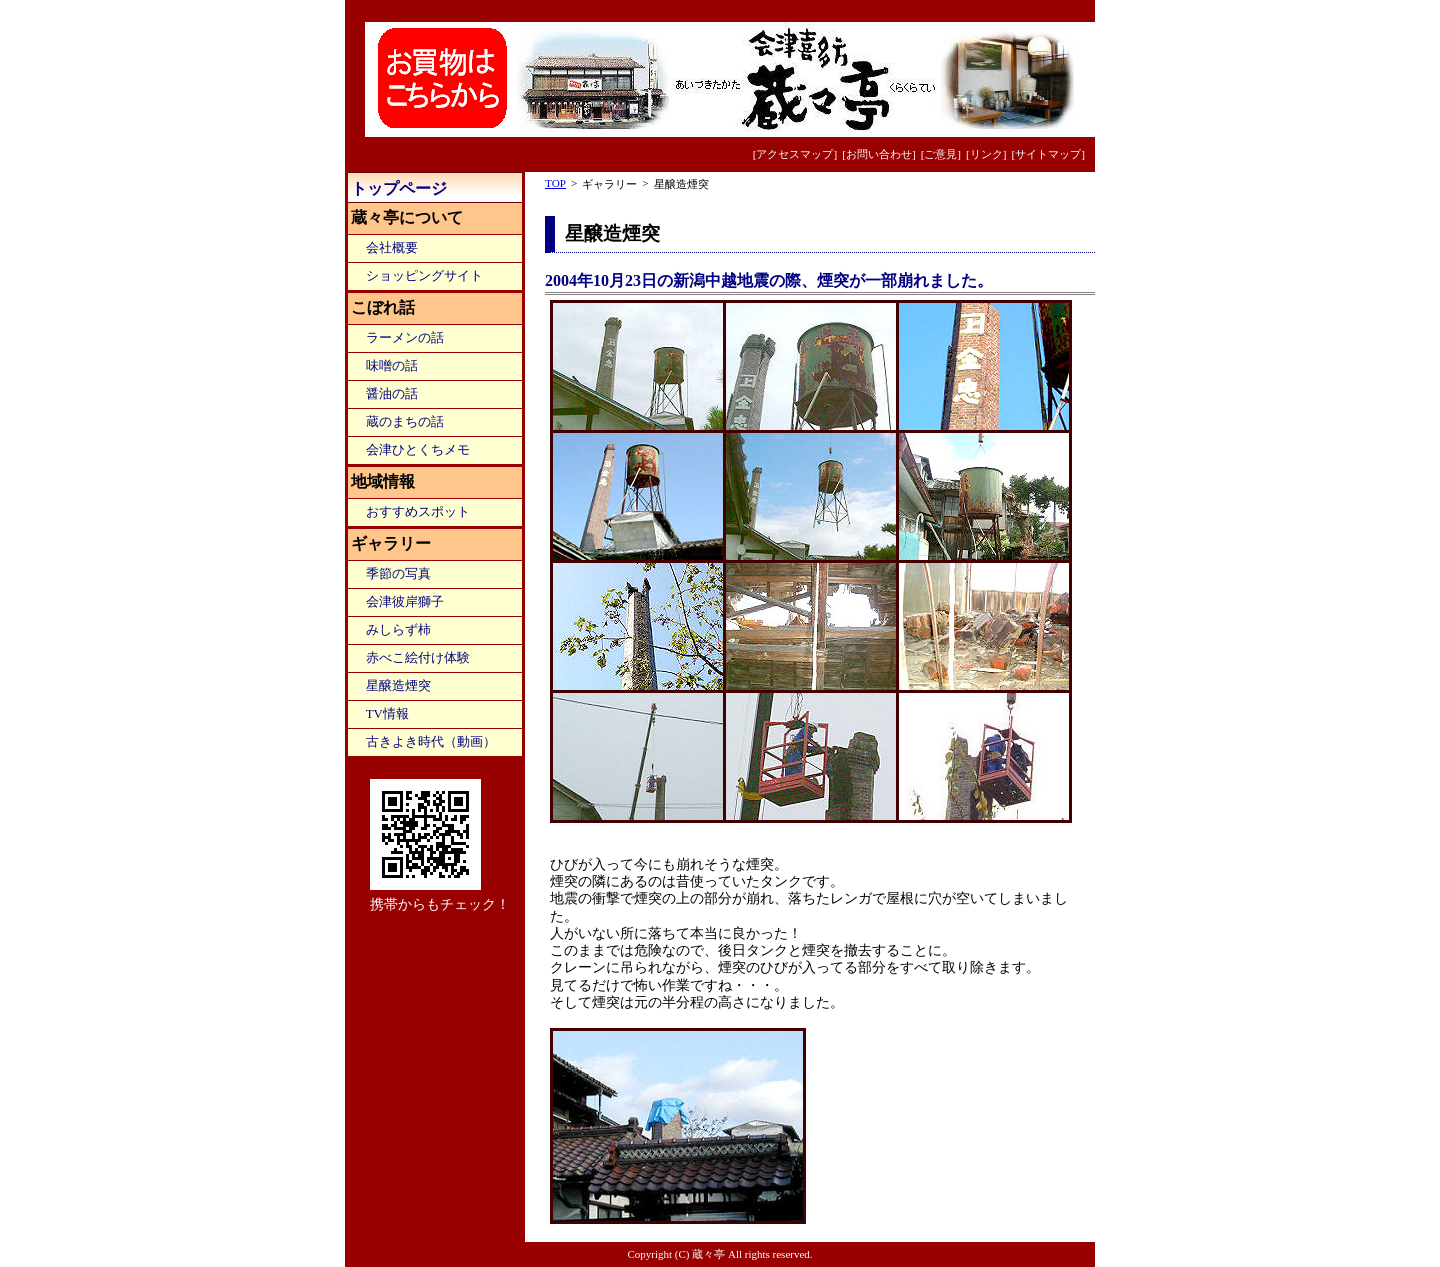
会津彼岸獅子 (405, 602)
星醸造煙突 (398, 686)
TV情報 (387, 714)
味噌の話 (392, 366)
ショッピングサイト (424, 276)
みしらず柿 (398, 630)
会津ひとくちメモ (418, 450)
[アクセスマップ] (795, 154)
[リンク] (986, 154)
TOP (555, 183)
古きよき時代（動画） (431, 742)
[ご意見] (941, 154)
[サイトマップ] (1048, 154)
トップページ (399, 188)
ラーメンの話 (405, 338)
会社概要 (392, 248)
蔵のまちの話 (405, 422)
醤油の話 (392, 394)
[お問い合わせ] (878, 154)
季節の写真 (398, 574)
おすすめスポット (418, 512)
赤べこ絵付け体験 (418, 658)
